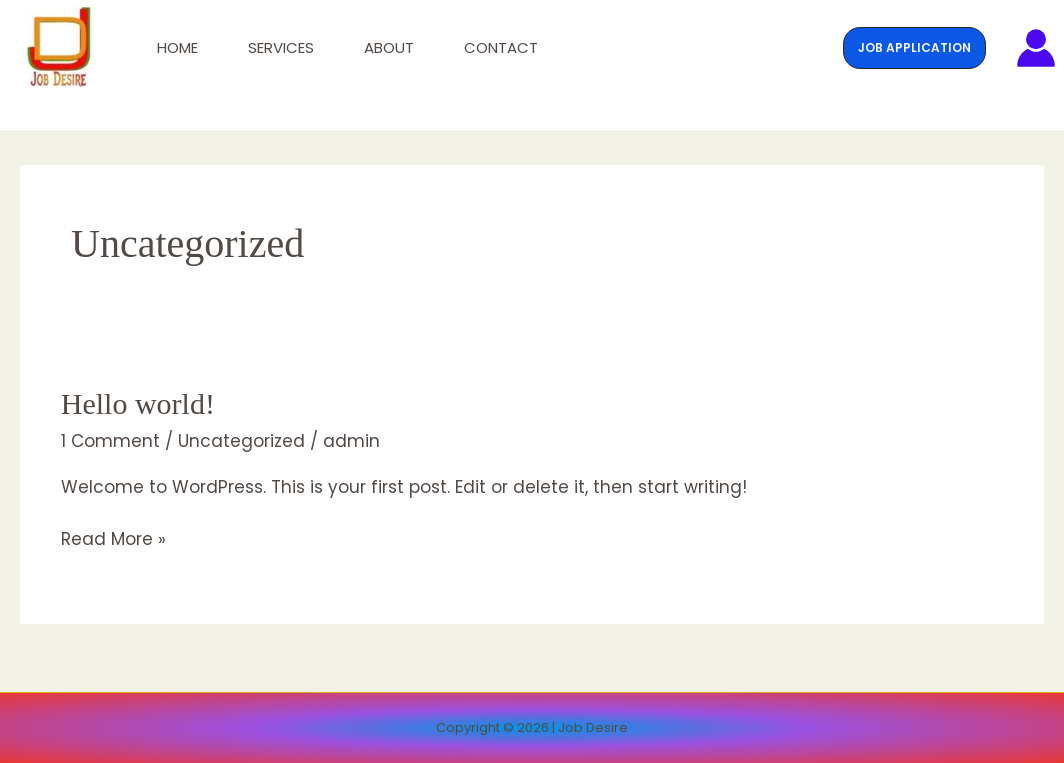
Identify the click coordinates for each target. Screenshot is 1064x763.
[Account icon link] (1036, 48)
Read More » (113, 538)
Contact (501, 47)
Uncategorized (241, 441)
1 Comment (110, 441)
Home (177, 47)
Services (281, 47)
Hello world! (138, 403)
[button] (914, 48)
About (389, 47)
